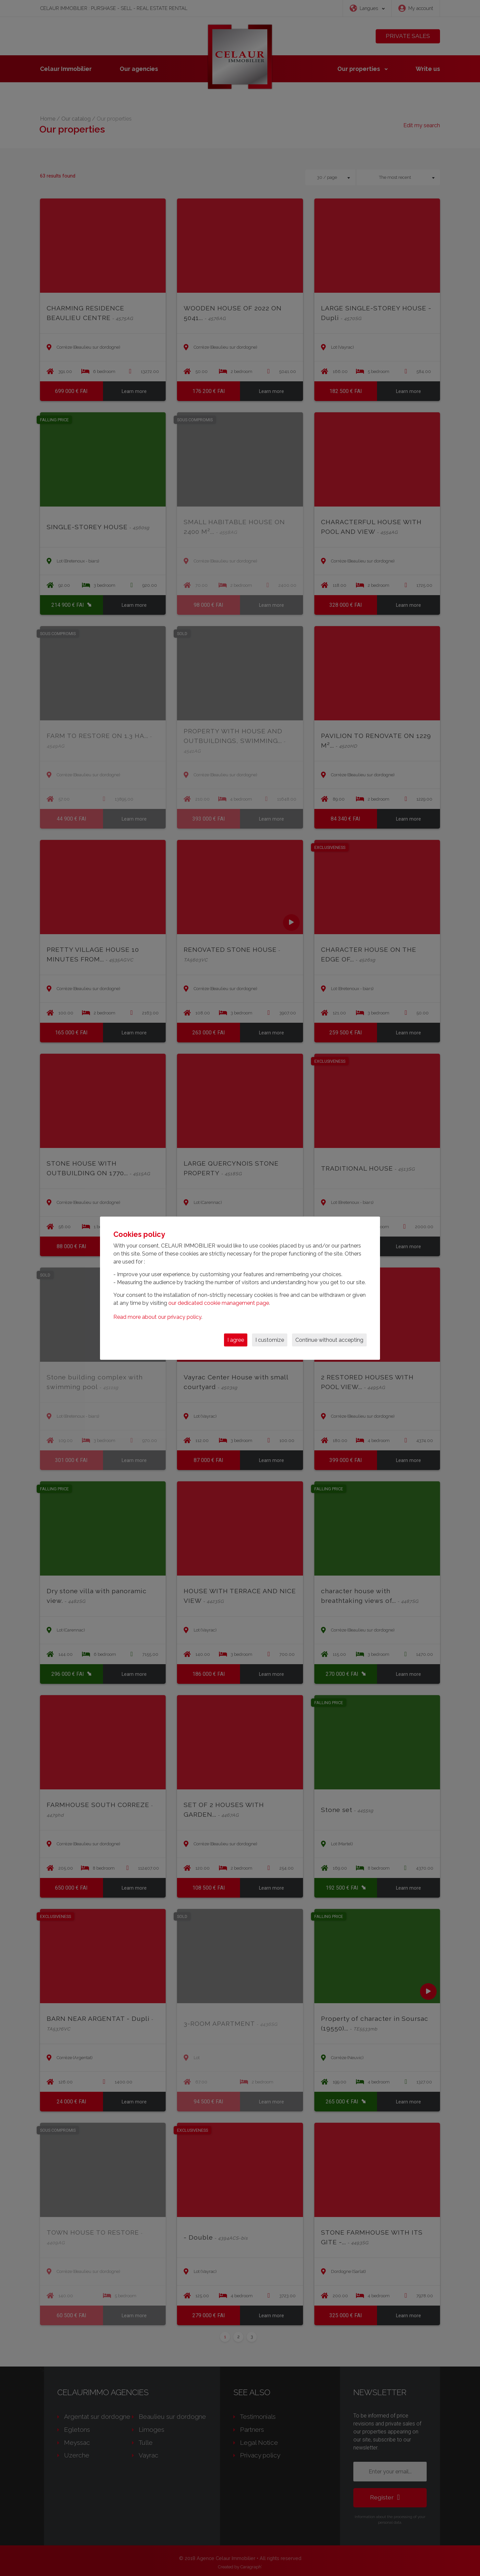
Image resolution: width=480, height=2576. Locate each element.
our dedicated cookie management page (218, 1303)
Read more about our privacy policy (157, 1317)
